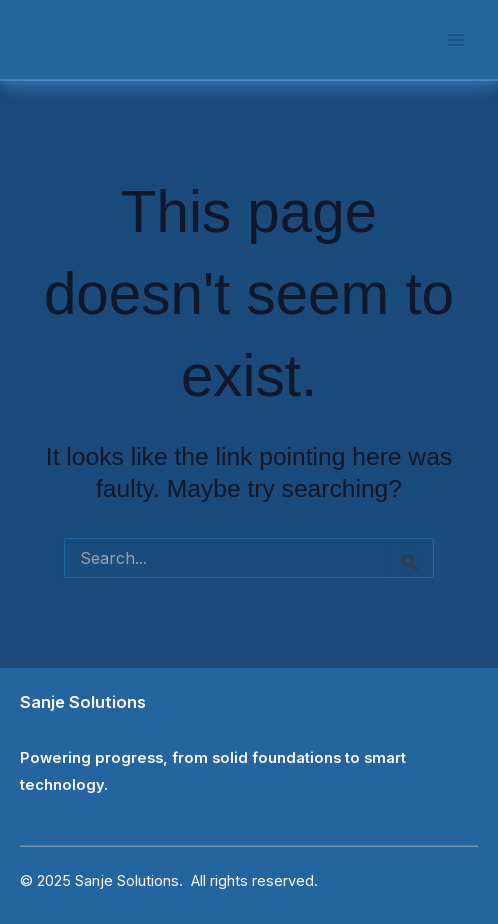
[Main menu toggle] (455, 39)
